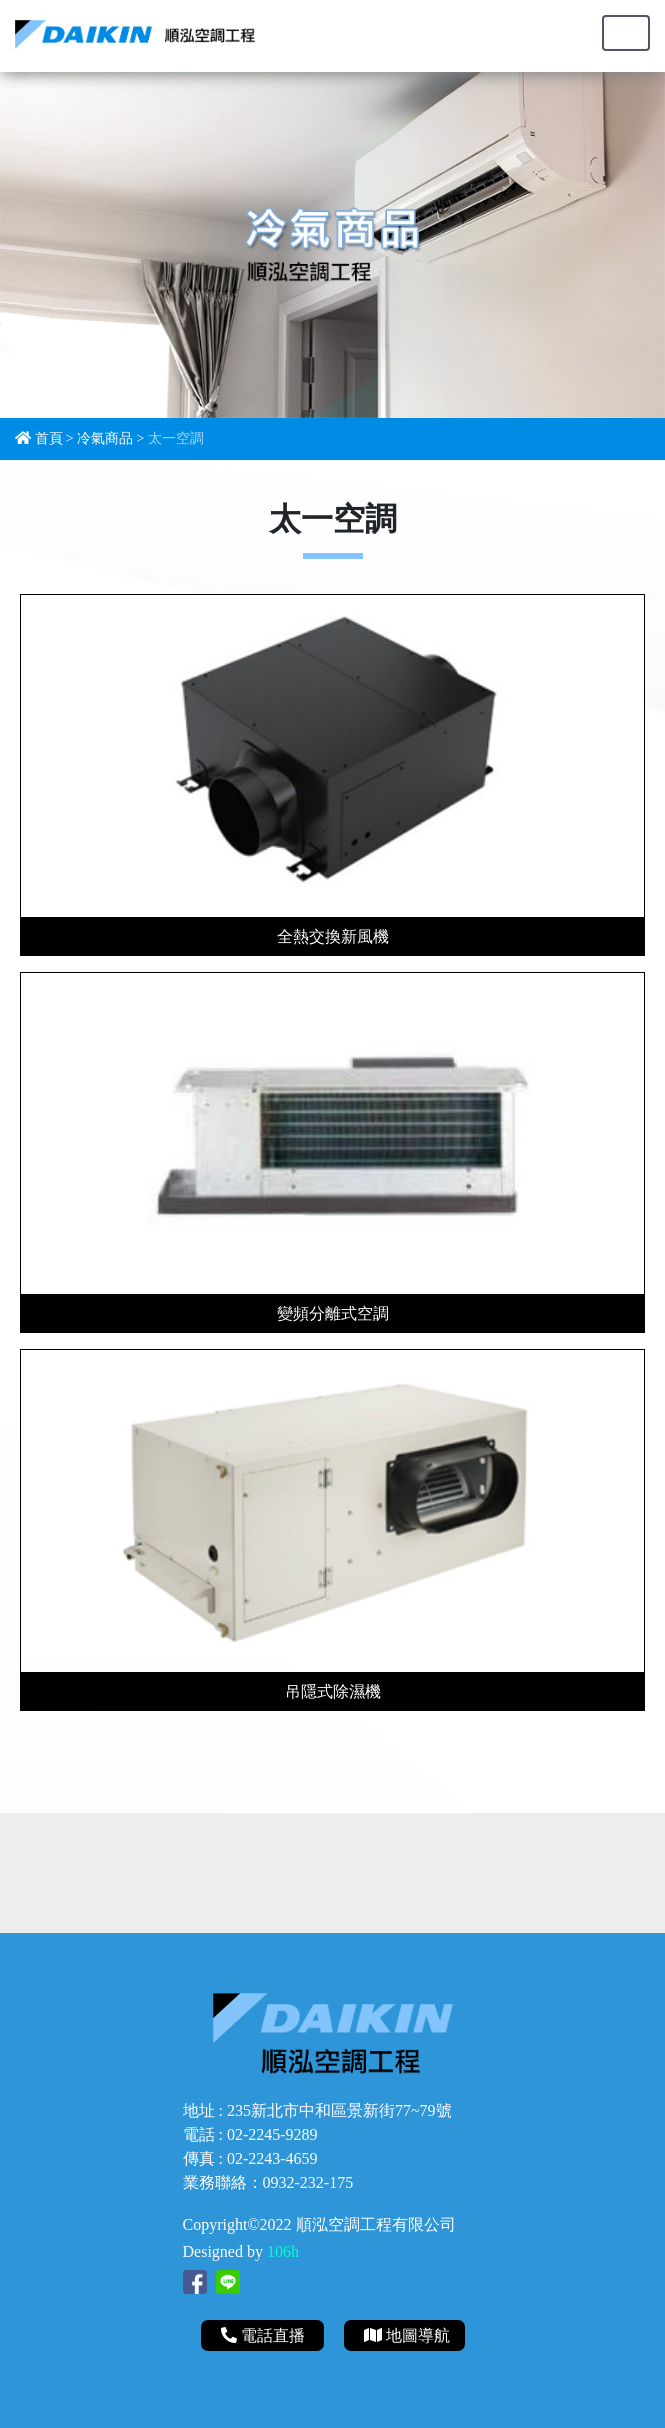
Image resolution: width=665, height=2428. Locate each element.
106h (283, 2251)
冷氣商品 (105, 438)
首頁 (49, 438)
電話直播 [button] (265, 2335)
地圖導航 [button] (407, 2335)
